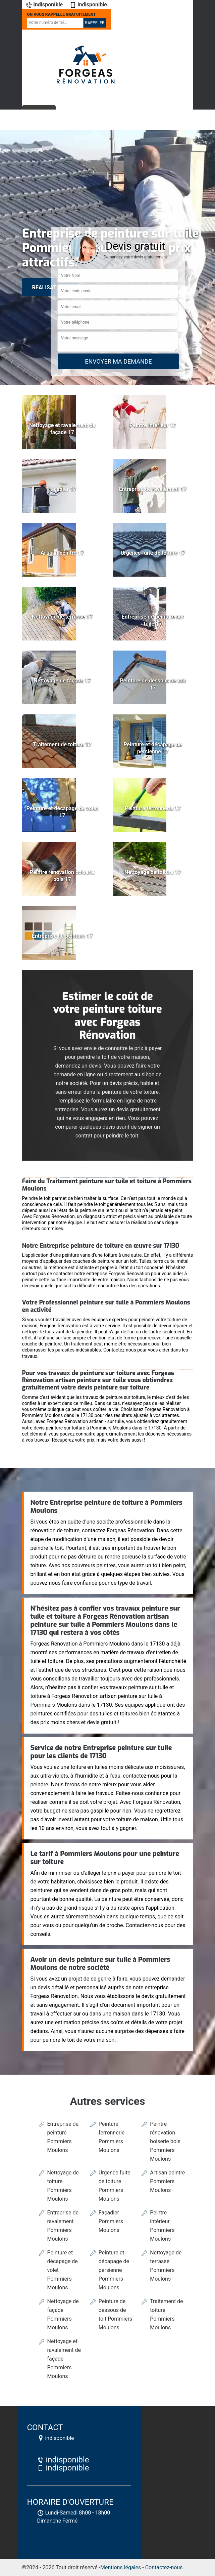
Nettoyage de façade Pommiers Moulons (63, 2314)
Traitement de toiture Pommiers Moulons (166, 2314)
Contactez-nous (164, 2567)
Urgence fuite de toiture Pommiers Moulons (114, 2185)
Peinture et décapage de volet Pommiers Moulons (62, 2270)
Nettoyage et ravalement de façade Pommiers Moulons (64, 2358)
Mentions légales (120, 2567)
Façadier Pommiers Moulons (111, 2221)
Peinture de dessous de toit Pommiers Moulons (115, 2314)
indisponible (44, 4)
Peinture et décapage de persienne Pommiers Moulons (114, 2270)
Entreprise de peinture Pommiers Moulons (62, 2137)
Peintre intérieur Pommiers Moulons (162, 2225)
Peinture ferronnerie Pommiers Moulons (112, 2137)
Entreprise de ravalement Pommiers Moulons (62, 2225)
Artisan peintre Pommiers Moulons (167, 2181)
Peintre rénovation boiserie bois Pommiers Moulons (165, 2141)
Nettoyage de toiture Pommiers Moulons (63, 2185)
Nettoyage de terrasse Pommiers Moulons (165, 2265)
